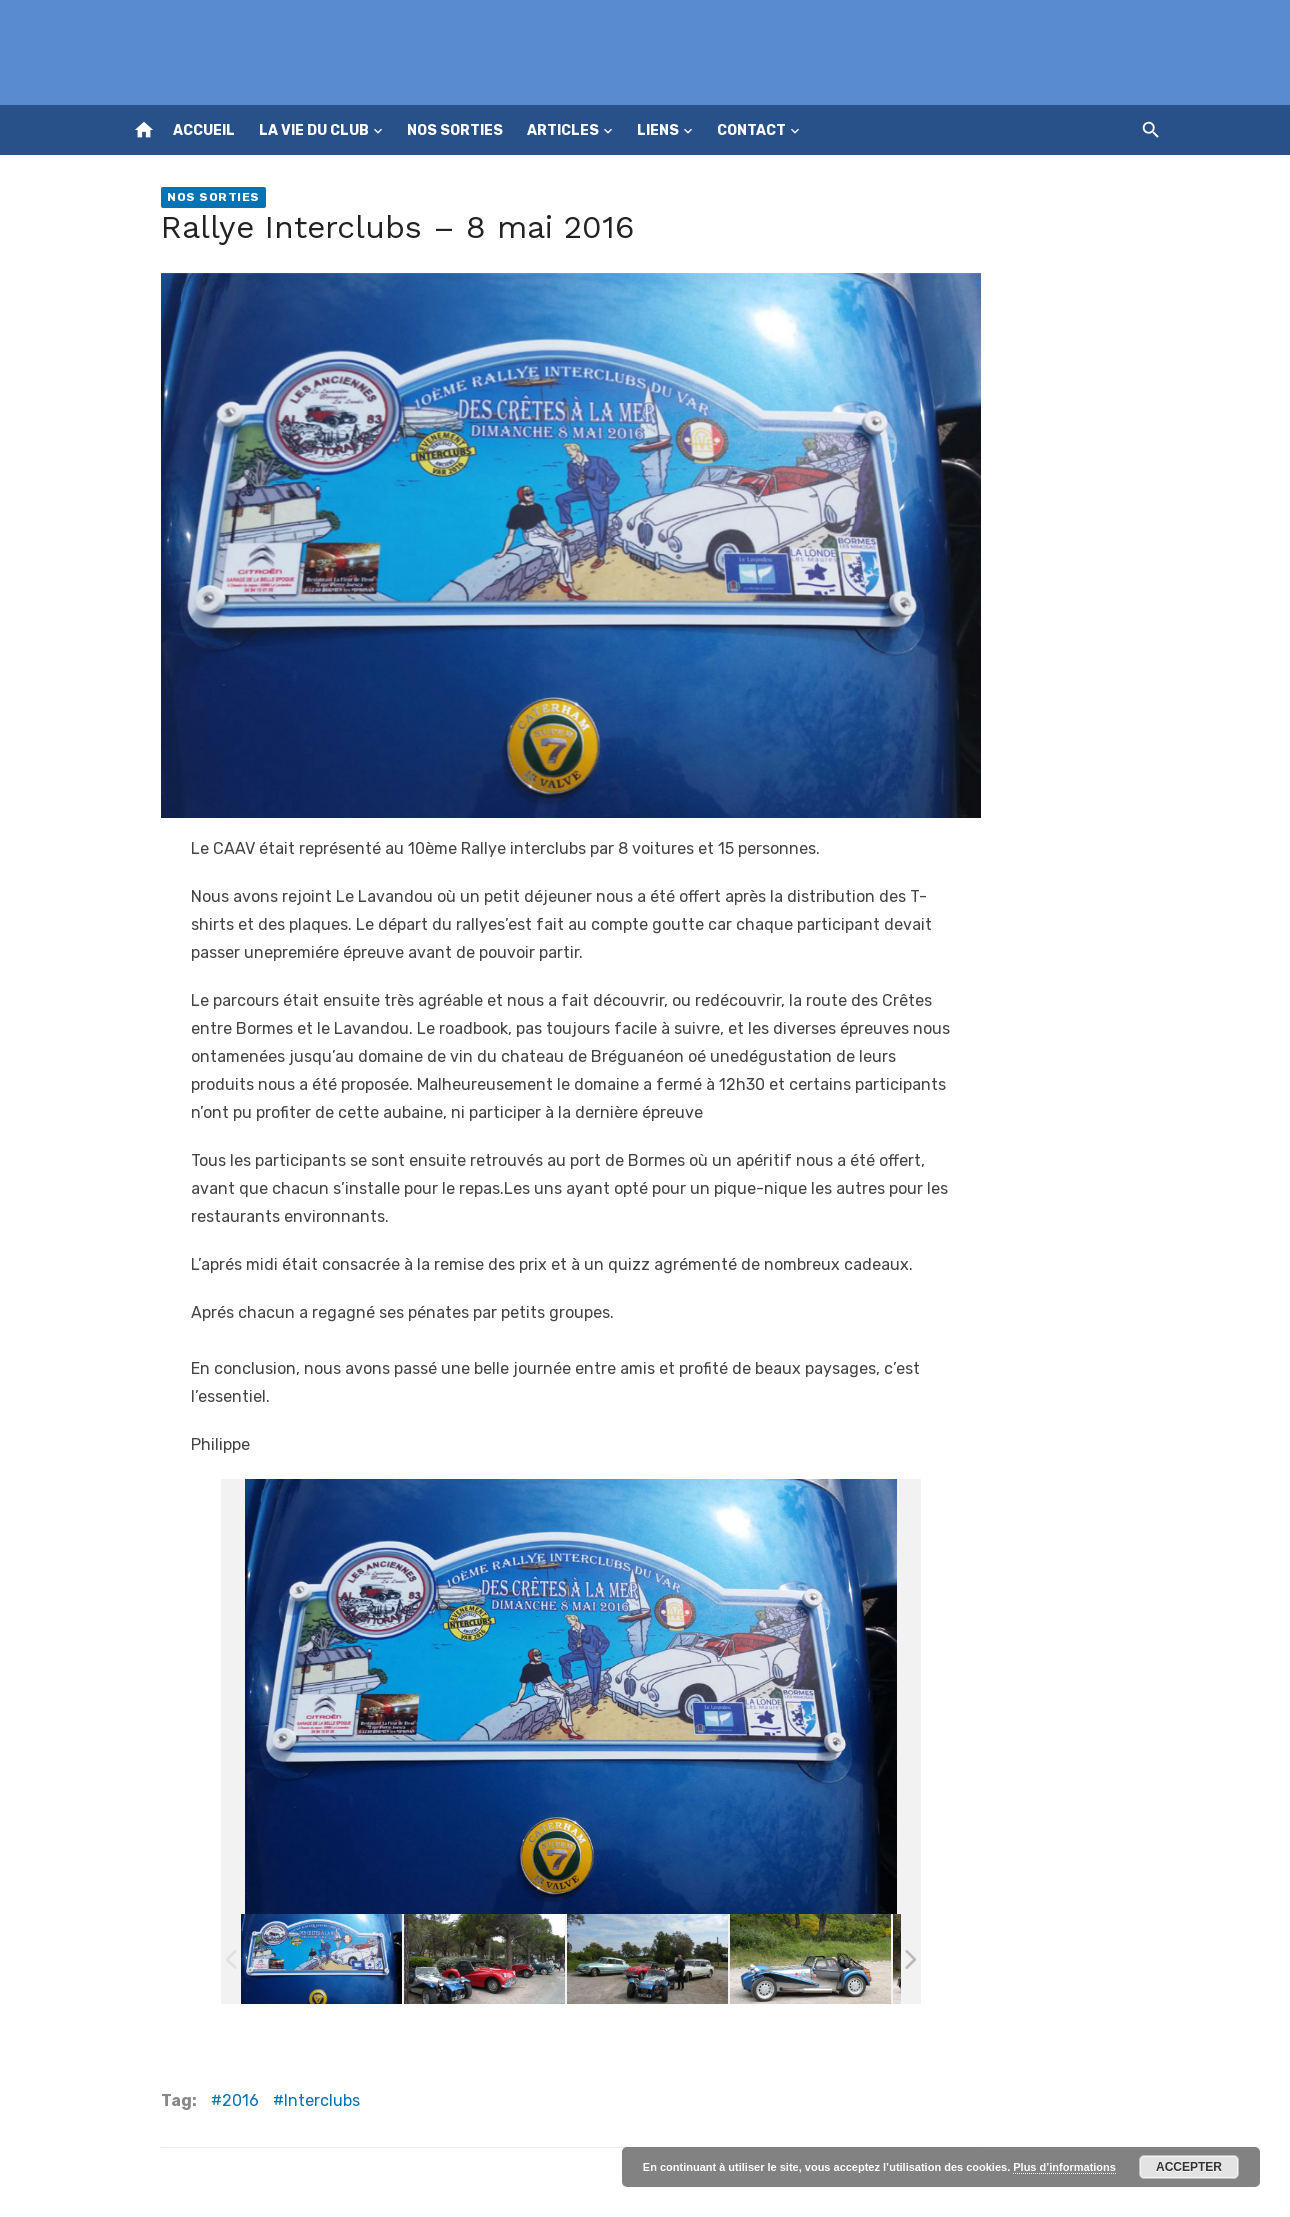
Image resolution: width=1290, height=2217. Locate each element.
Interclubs (322, 2100)
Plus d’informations (1064, 2167)
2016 (240, 2100)
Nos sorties (455, 130)
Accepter (1189, 2167)
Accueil (204, 130)
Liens (658, 130)
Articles (563, 130)
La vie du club (314, 130)
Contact (751, 130)
